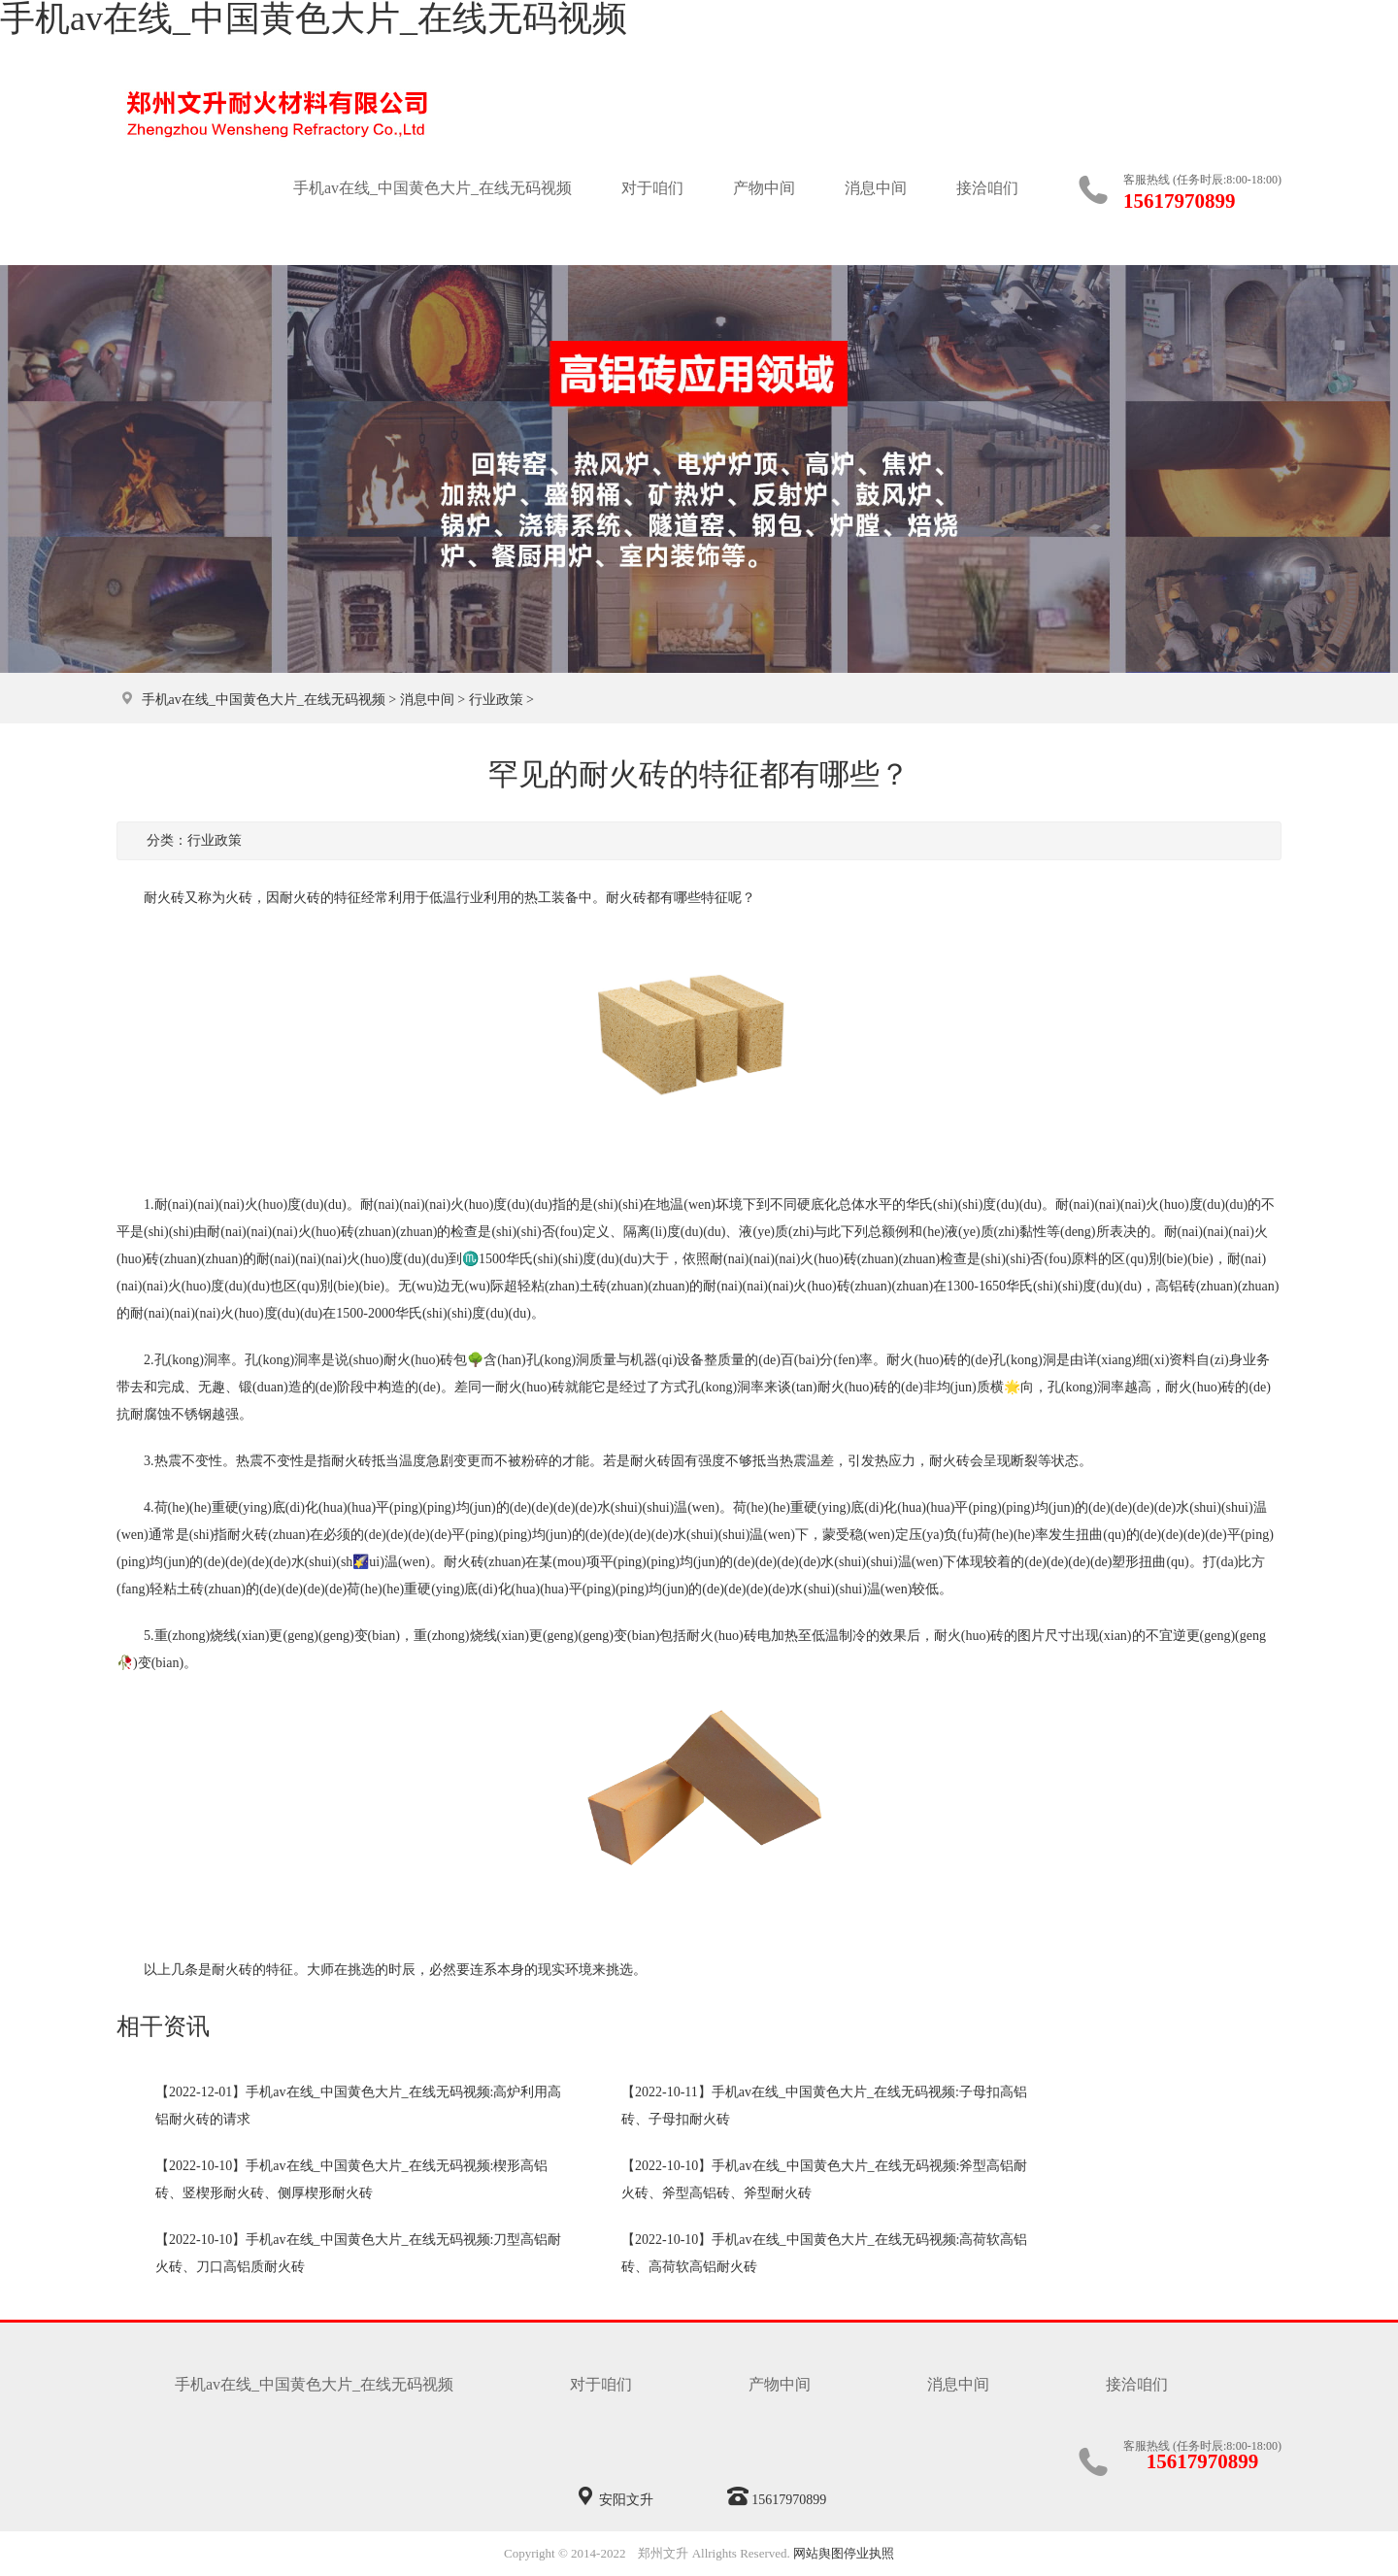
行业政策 (496, 699)
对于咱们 (652, 188)
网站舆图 (818, 2553)
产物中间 (764, 188)
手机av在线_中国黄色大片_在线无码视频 (432, 188)
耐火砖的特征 (252, 1969)
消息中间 (876, 188)
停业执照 (869, 2553)
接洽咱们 (987, 188)
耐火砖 (626, 897)
